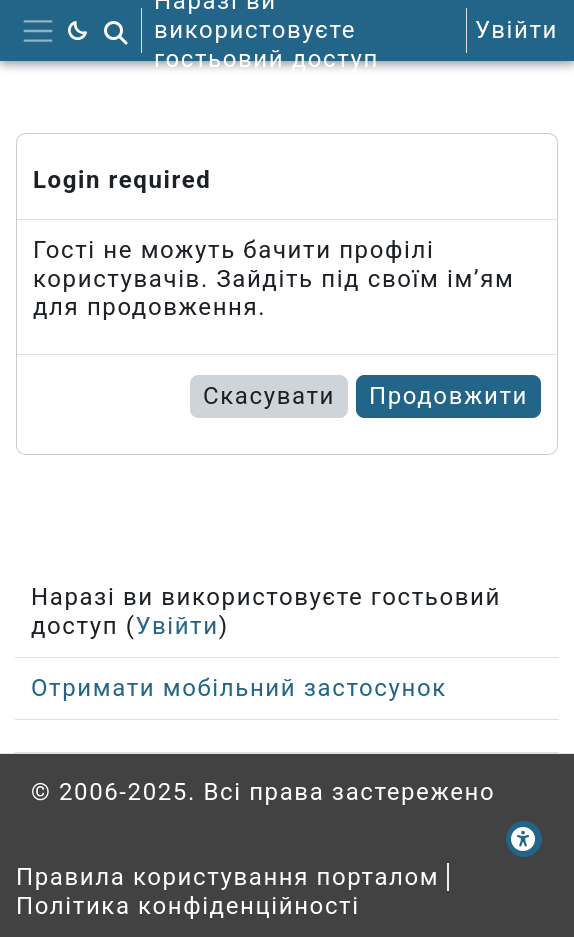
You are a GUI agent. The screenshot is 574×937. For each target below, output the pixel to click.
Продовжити (448, 396)
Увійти (516, 30)
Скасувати (269, 396)
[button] (116, 30)
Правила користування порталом (227, 877)
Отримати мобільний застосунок (239, 688)
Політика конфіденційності (188, 906)
